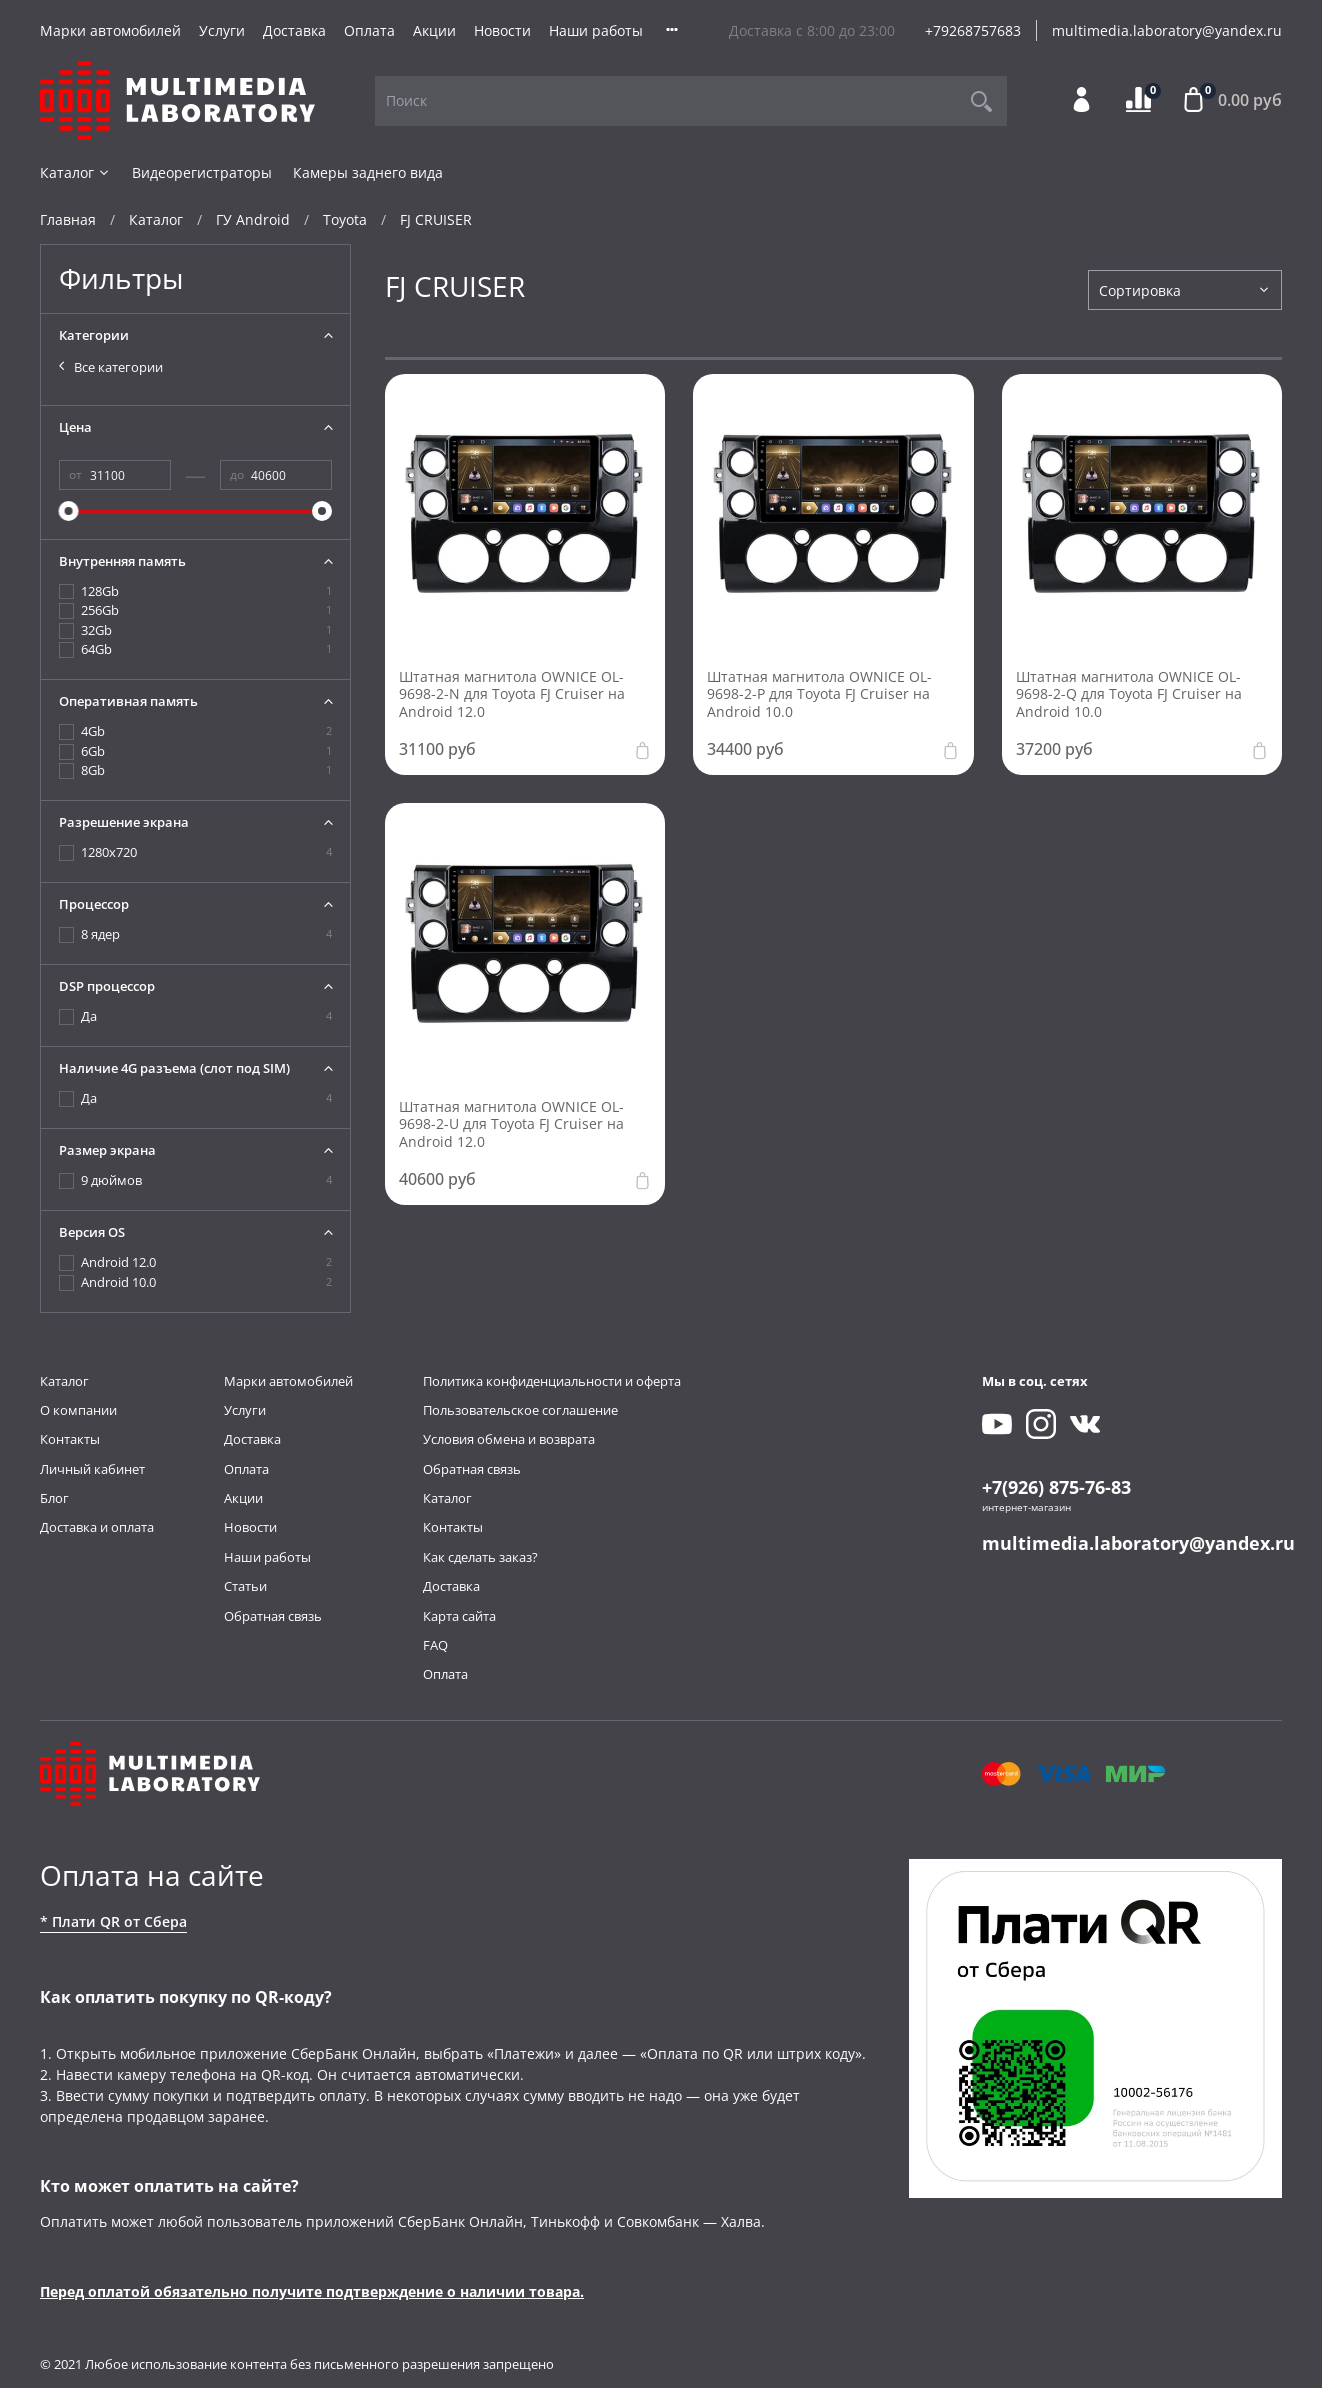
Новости (502, 30)
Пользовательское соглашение (520, 1410)
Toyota (345, 219)
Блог (54, 1498)
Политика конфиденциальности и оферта (552, 1381)
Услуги (222, 30)
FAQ (435, 1645)
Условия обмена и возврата (509, 1439)
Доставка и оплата (97, 1527)
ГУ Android (253, 219)
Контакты (70, 1439)
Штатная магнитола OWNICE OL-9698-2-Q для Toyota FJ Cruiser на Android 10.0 (1129, 694)
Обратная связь (273, 1616)
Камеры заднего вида (368, 172)
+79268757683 (973, 30)
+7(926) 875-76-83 (1056, 1487)
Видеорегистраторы (202, 172)
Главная (68, 219)
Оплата (369, 30)
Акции (434, 30)
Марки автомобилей (110, 30)
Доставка (294, 30)
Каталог (75, 172)
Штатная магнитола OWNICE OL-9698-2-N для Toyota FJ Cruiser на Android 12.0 (512, 694)
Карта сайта (459, 1616)
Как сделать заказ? (480, 1557)
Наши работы (596, 30)
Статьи (245, 1586)
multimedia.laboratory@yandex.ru (1167, 30)
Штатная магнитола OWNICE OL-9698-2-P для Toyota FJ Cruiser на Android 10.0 (819, 694)
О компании (78, 1410)
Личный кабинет (92, 1469)
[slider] (69, 511)
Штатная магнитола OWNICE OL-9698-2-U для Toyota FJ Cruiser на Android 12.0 (511, 1124)
